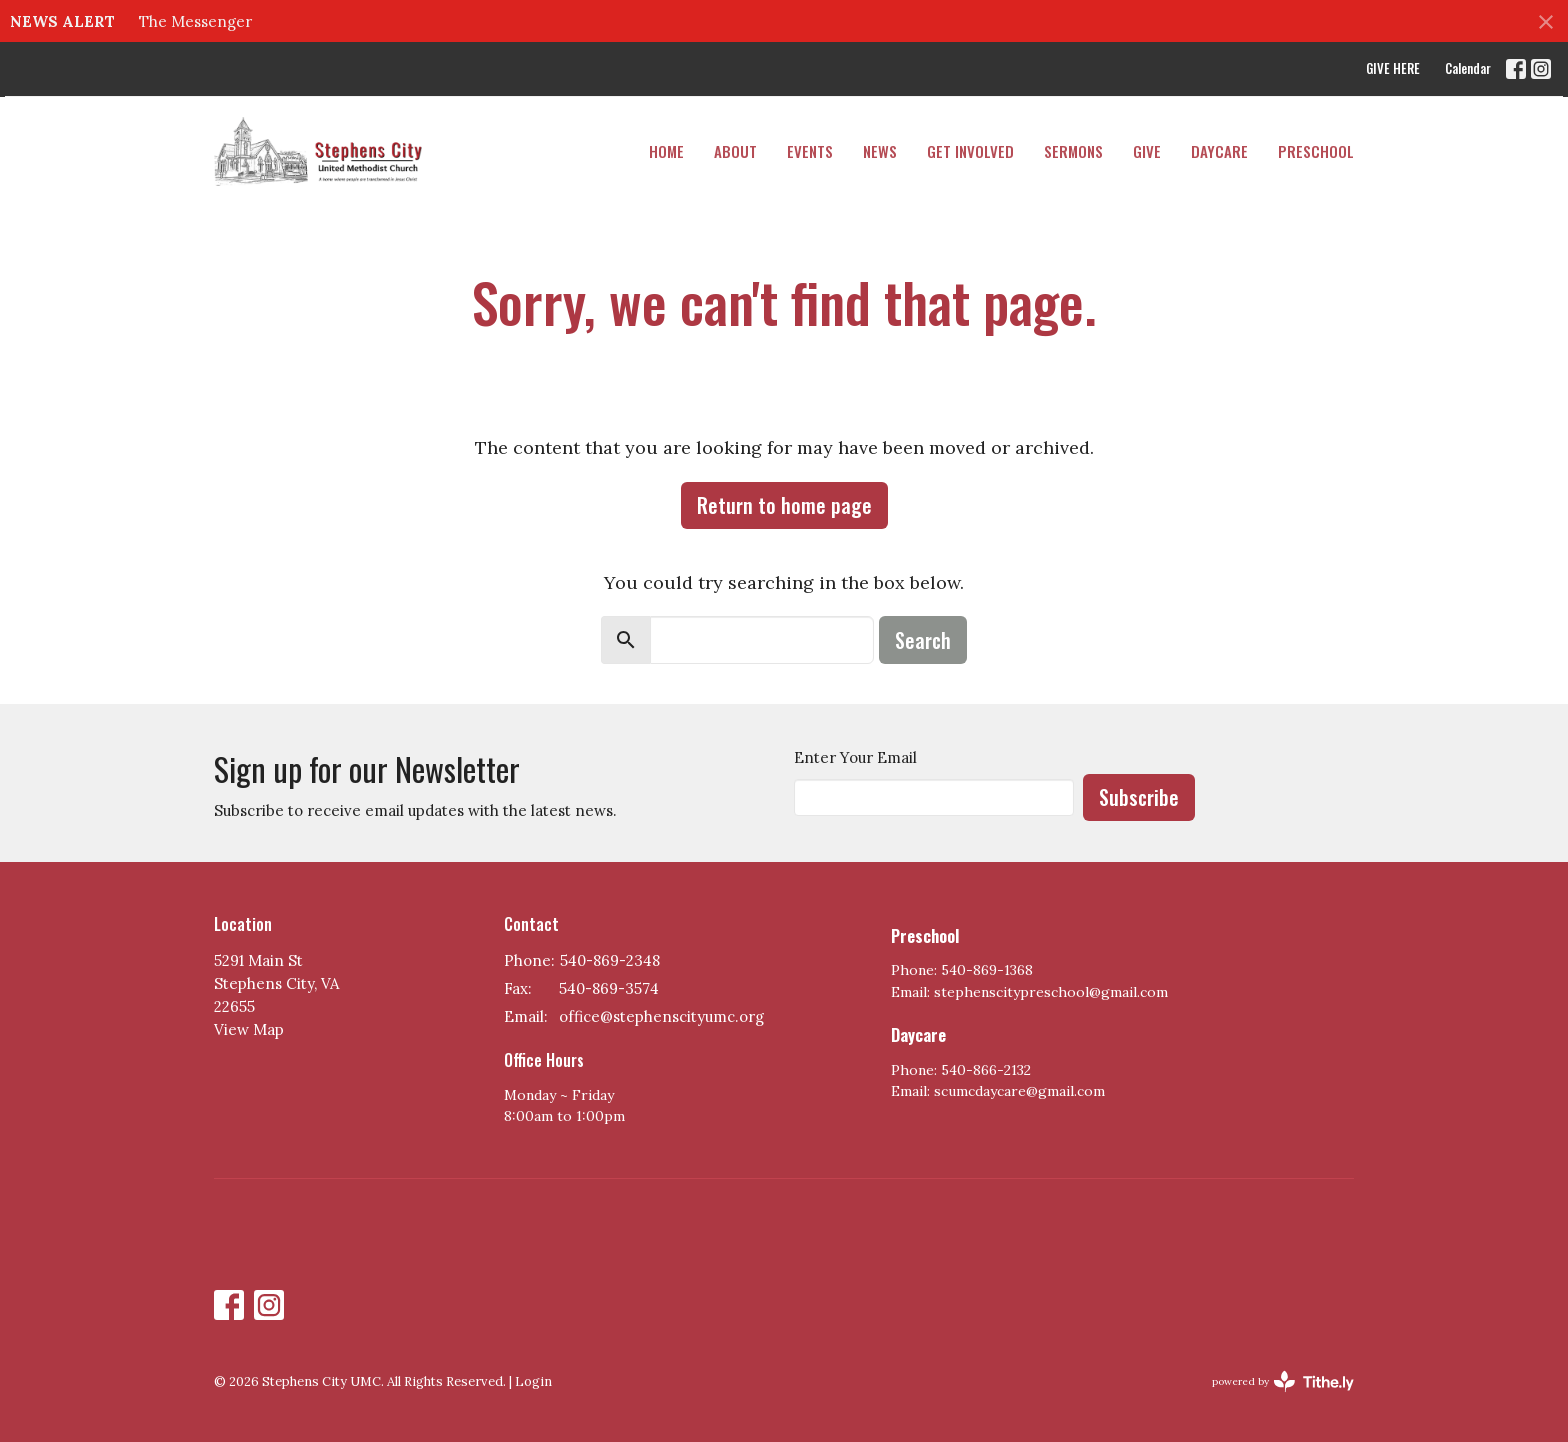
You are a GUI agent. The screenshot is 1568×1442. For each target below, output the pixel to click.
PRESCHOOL (1316, 151)
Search (923, 640)
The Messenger (195, 21)
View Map (249, 1029)
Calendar (1468, 68)
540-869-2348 (610, 960)
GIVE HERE (1393, 68)
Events (810, 151)
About (735, 151)
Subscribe (1139, 797)
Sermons (1073, 151)
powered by (1283, 1381)
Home (666, 151)
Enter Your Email (855, 757)
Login (533, 1381)
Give (1147, 151)
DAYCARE (1219, 151)
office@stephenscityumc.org (661, 1016)
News (880, 151)
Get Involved (970, 151)
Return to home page (784, 505)
